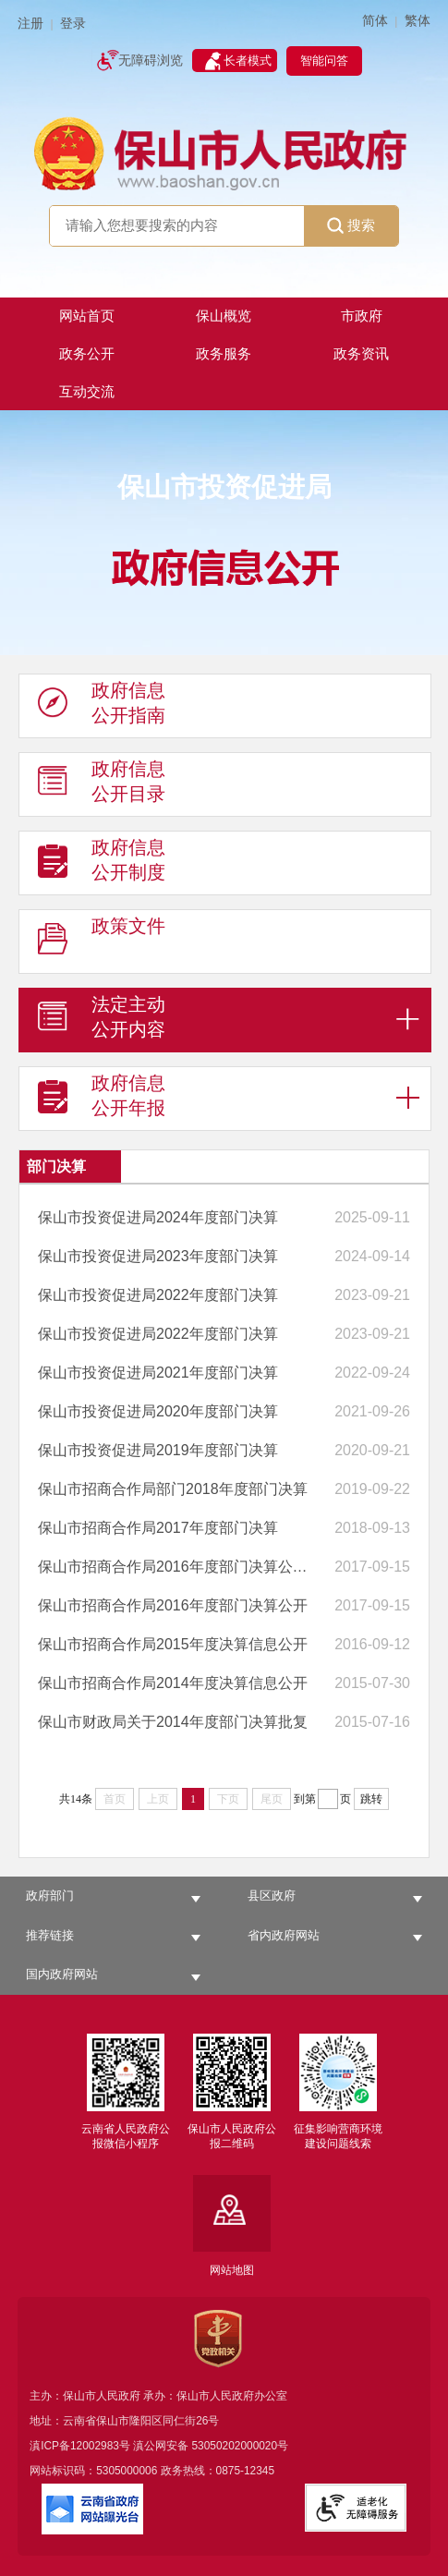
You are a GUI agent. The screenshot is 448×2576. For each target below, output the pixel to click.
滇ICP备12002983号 (80, 2445)
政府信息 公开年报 (101, 1099)
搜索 (351, 226)
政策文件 (101, 942)
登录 (73, 23)
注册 (30, 23)
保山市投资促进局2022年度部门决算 (158, 1295)
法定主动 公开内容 (101, 1021)
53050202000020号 (240, 2445)
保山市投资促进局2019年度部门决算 (158, 1450)
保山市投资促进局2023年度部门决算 (158, 1256)
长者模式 (248, 60)
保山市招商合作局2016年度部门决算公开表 (173, 1566)
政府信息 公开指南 (101, 707)
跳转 (371, 1798)
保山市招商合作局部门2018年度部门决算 (173, 1489)
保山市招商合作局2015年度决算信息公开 (173, 1644)
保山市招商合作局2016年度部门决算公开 (173, 1605)
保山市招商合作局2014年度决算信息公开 (173, 1683)
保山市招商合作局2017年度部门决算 (158, 1528)
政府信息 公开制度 (101, 864)
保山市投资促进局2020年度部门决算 (158, 1411)
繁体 (417, 21)
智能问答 (324, 60)
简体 (375, 21)
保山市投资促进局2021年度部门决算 (158, 1372)
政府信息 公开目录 (101, 785)
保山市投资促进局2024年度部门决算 (158, 1217)
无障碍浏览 (150, 60)
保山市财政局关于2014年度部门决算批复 (173, 1722)
